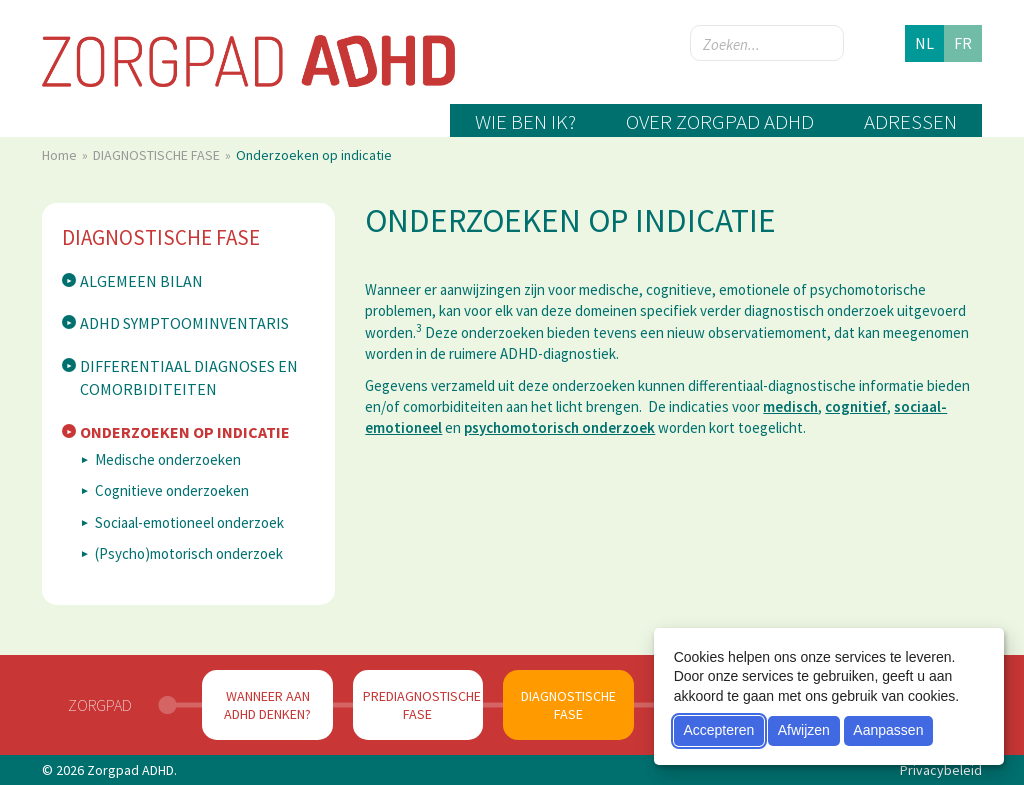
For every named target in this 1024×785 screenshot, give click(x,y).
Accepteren (718, 730)
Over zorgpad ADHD (720, 121)
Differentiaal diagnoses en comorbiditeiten (189, 377)
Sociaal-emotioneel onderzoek (189, 522)
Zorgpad (100, 705)
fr (963, 43)
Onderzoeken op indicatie (185, 432)
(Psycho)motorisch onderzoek (189, 553)
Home (61, 155)
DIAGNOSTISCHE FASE (158, 155)
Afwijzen (804, 730)
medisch (790, 406)
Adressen (910, 121)
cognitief (856, 406)
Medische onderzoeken (168, 459)
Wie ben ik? (525, 121)
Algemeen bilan (141, 281)
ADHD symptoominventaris (184, 323)
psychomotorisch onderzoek (559, 427)
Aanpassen (888, 730)
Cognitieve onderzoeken (172, 490)
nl (924, 43)
